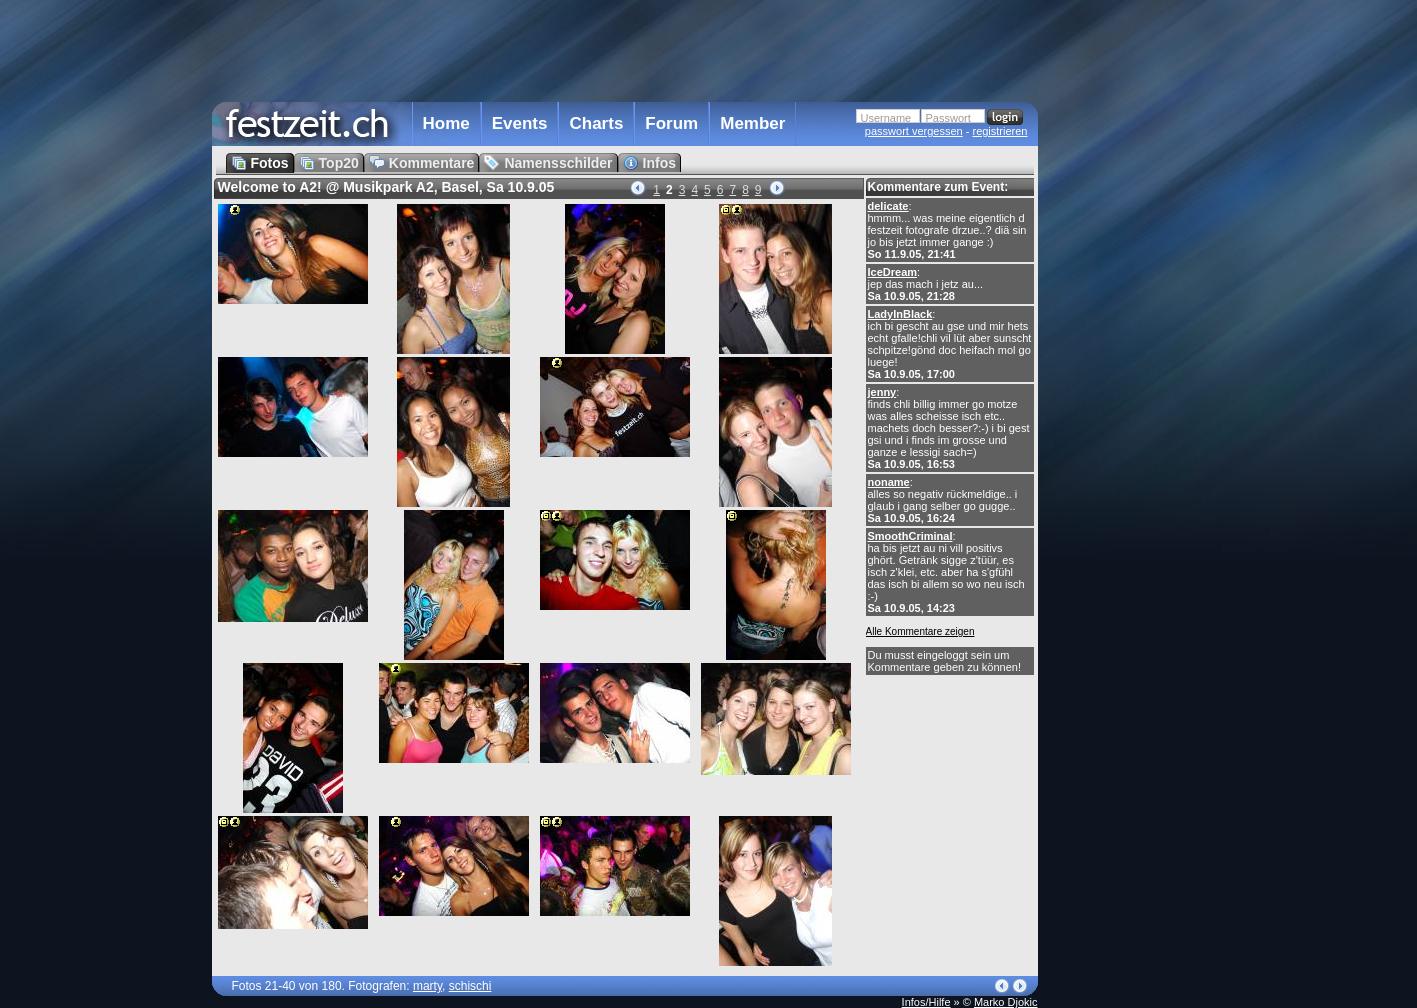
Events (520, 123)
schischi (470, 986)
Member (752, 123)
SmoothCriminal (910, 536)
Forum (671, 123)
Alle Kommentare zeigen (920, 631)
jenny (882, 392)
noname (889, 482)
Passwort (948, 118)
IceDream (893, 272)
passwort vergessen (914, 131)
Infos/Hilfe (926, 1002)
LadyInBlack (900, 314)
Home (446, 123)
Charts (596, 123)
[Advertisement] (1126, 403)
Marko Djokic (1006, 1002)
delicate (888, 206)
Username (886, 118)
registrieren (999, 131)
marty (427, 986)
